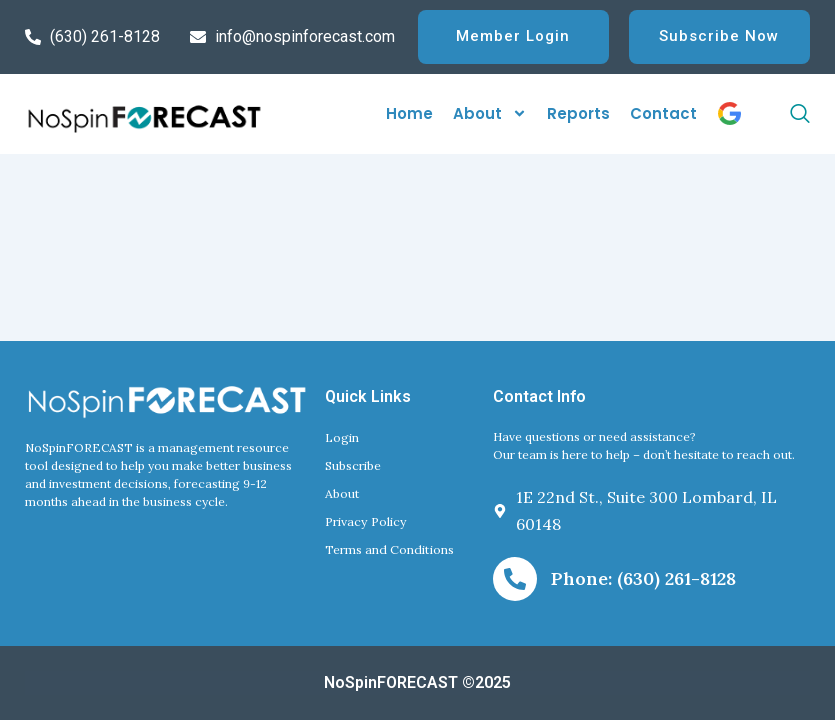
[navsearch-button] (776, 115)
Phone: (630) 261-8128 (643, 578)
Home (409, 114)
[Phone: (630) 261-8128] (515, 579)
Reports (578, 114)
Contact (663, 114)
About (490, 115)
